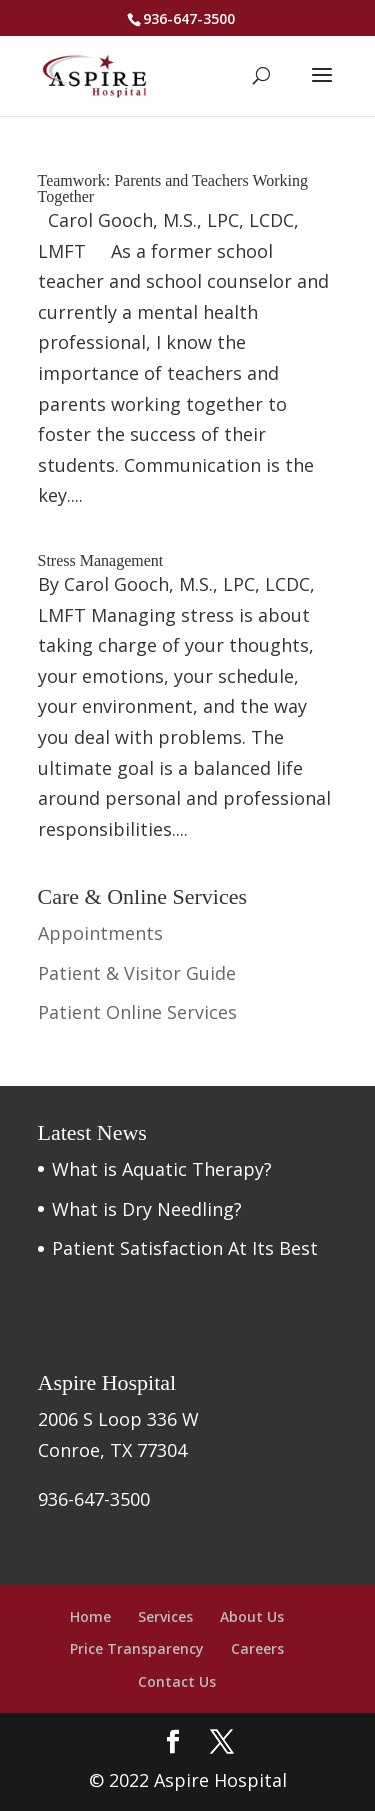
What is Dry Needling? (147, 1209)
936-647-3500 (189, 18)
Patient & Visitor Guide (137, 973)
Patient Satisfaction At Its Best (185, 1248)
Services (165, 1616)
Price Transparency (137, 1648)
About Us (252, 1616)
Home (90, 1616)
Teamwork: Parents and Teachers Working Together (173, 188)
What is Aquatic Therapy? (162, 1169)
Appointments (100, 933)
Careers (257, 1648)
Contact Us (177, 1681)
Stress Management (101, 560)
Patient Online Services (137, 1012)
